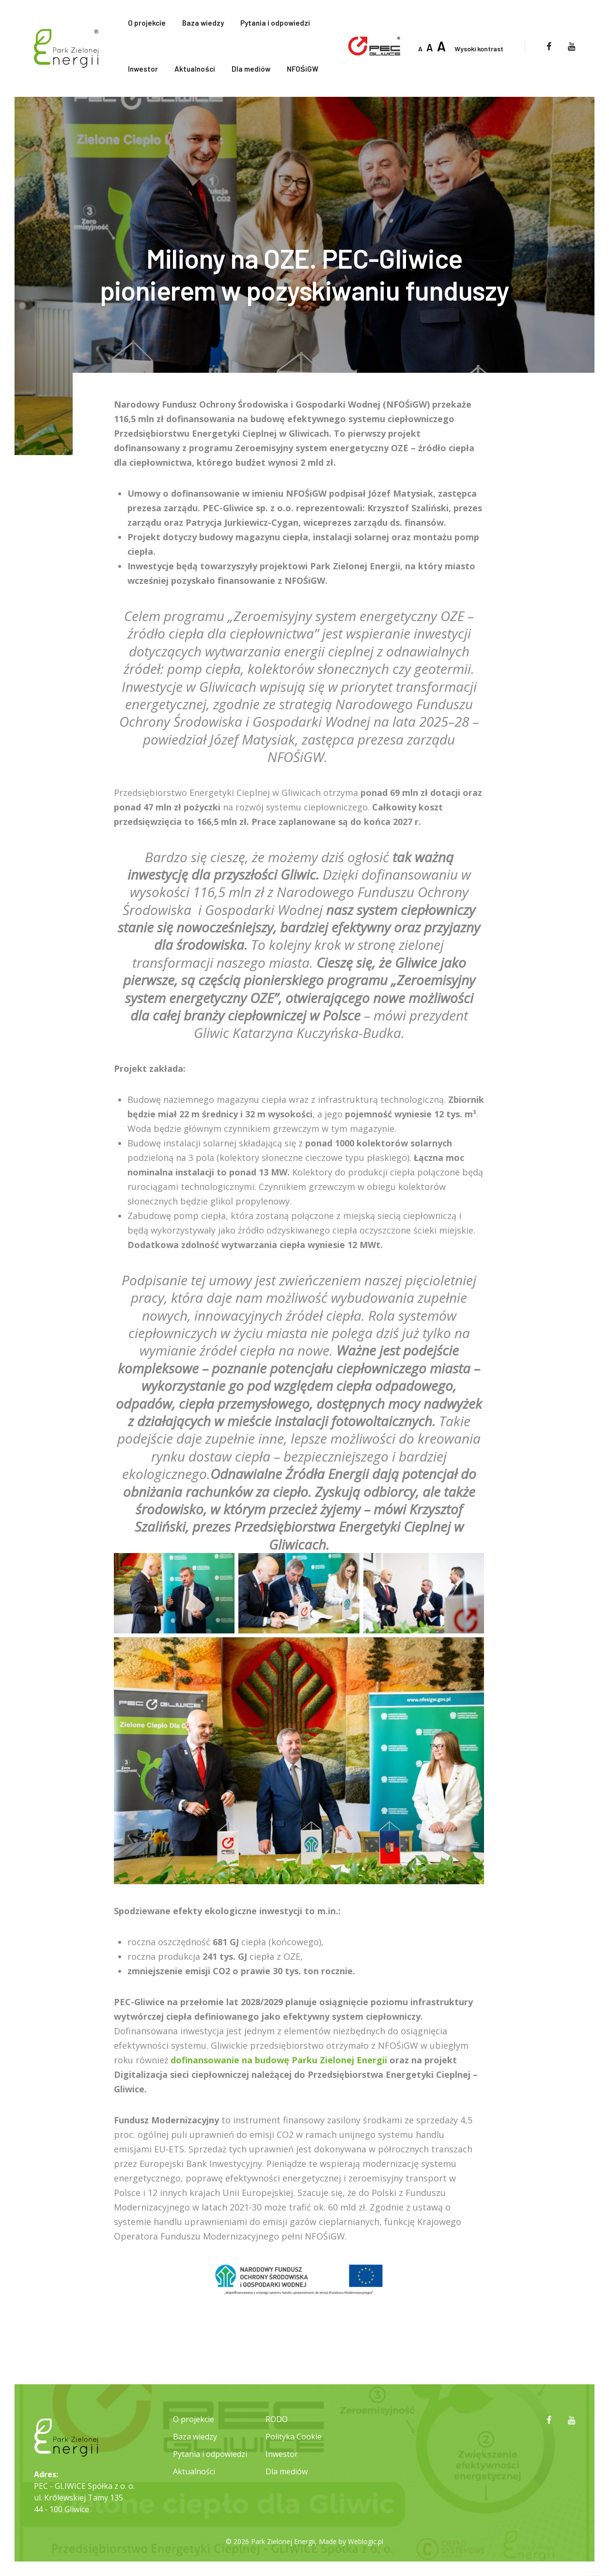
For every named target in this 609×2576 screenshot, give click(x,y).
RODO (276, 2419)
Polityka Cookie (293, 2436)
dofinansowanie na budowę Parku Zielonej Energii (279, 2060)
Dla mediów (251, 68)
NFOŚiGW (302, 68)
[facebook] (549, 46)
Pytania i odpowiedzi (275, 22)
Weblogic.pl (365, 2541)
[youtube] (571, 46)
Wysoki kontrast (478, 49)
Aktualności (194, 68)
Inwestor (143, 68)
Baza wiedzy (203, 22)
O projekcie (147, 22)
